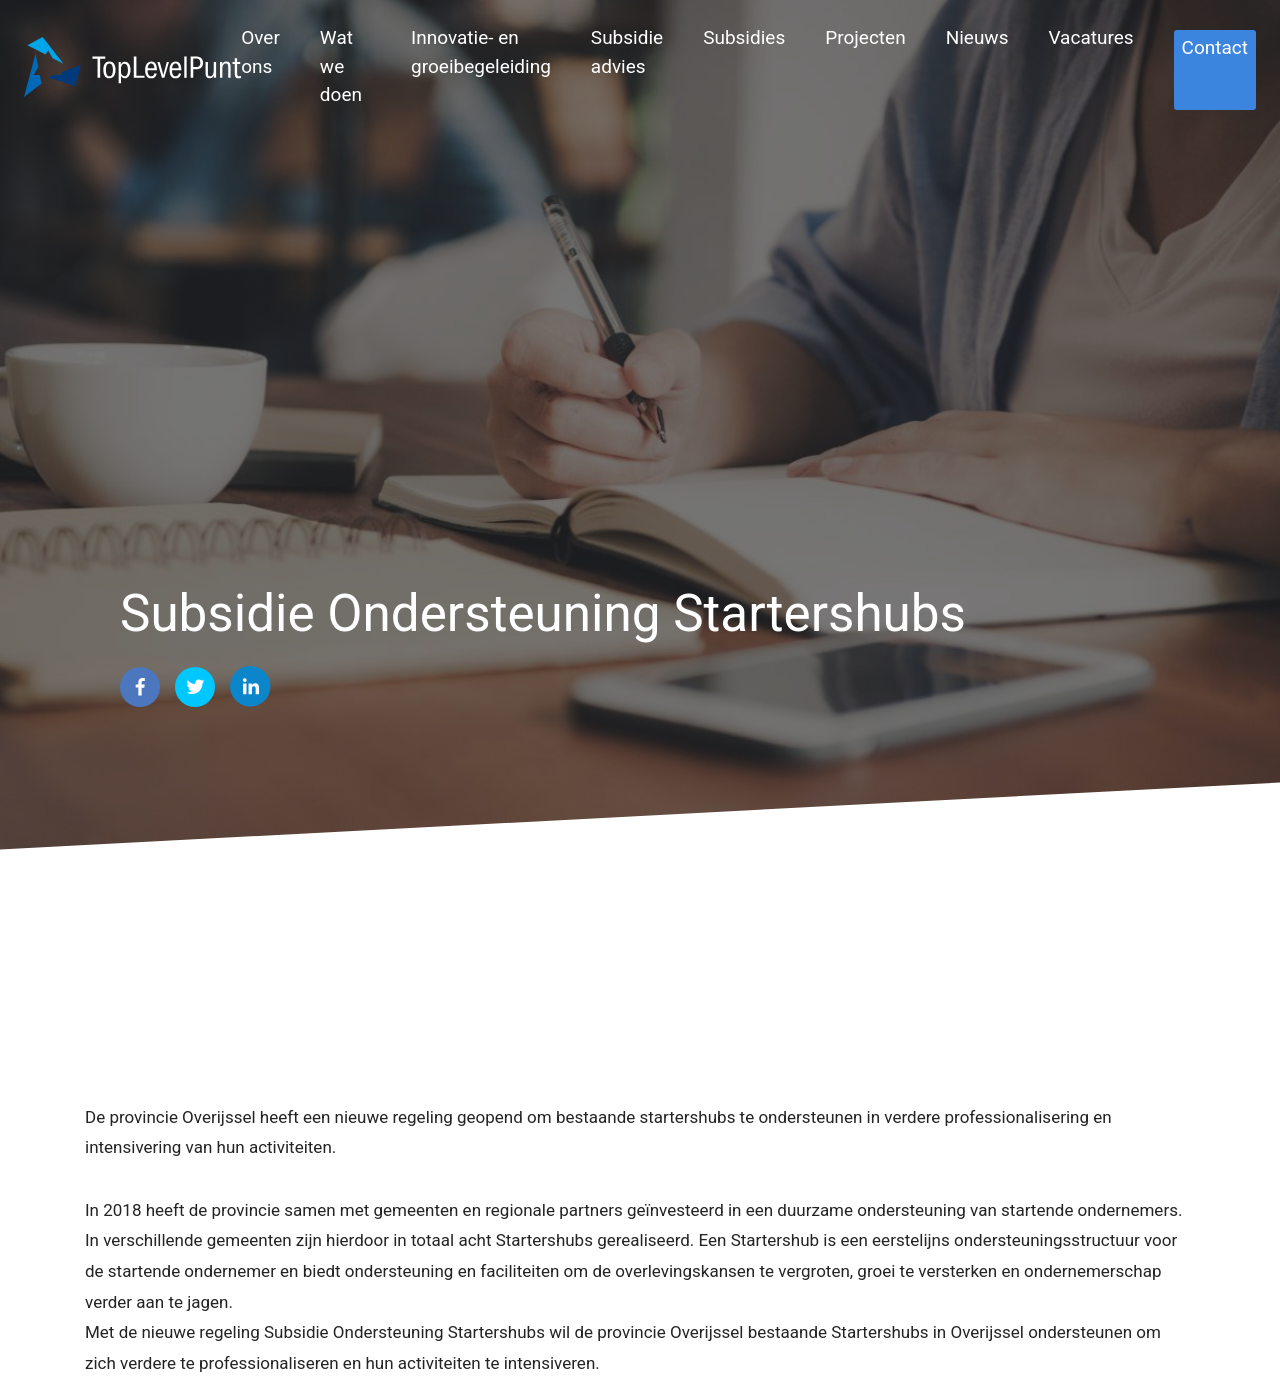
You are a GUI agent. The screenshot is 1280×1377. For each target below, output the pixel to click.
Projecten (865, 37)
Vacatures (1090, 37)
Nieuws (977, 37)
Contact (1215, 47)
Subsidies (744, 37)
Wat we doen (341, 66)
